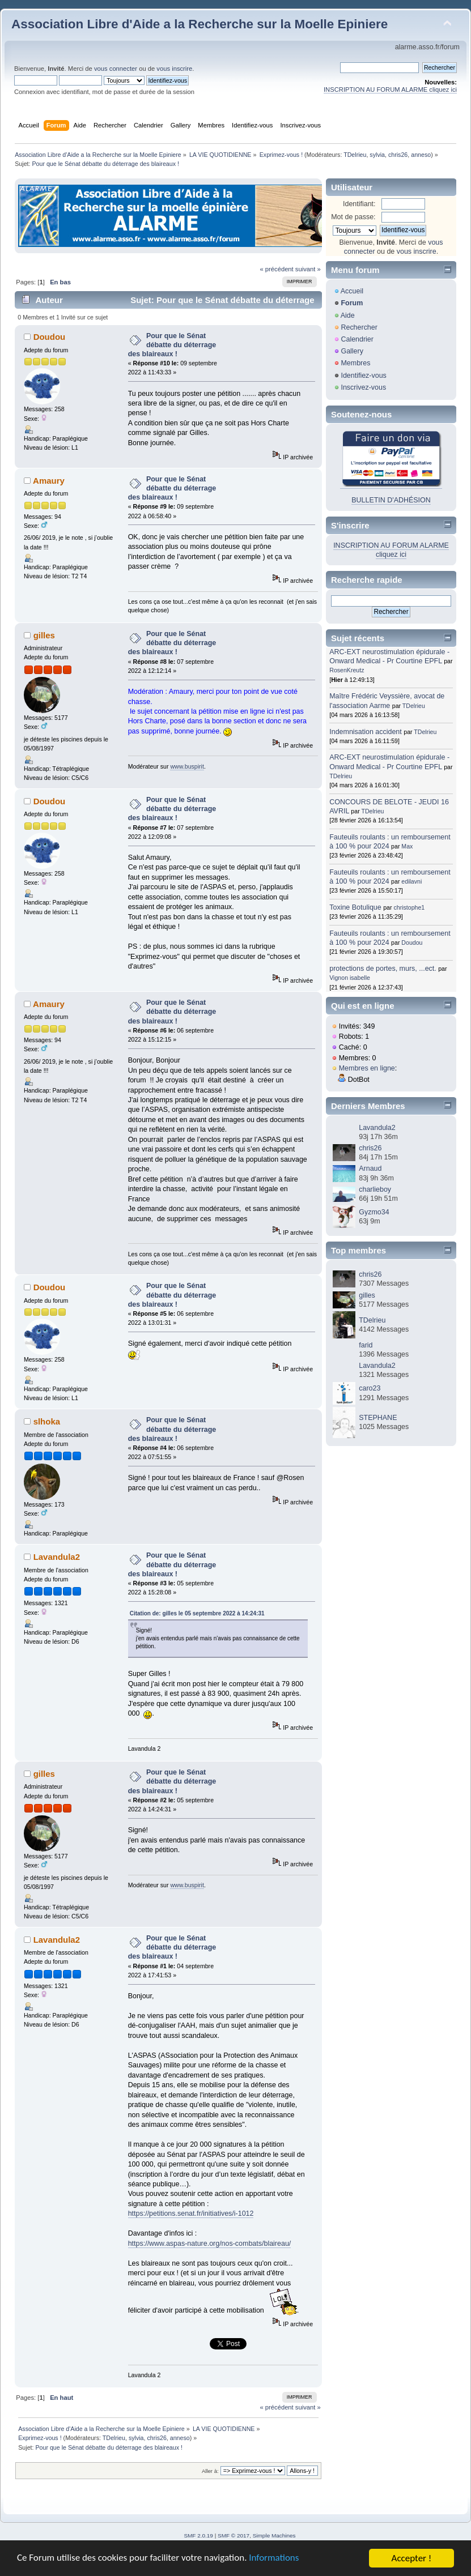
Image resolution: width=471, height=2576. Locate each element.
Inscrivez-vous (363, 387)
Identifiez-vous (363, 375)
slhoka (46, 1421)
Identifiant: (359, 204)
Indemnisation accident (365, 732)
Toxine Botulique (355, 907)
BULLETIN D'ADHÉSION (391, 500)
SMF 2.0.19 (198, 2535)
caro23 (369, 1388)
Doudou (49, 337)
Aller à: (210, 2471)
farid (365, 1345)
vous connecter (115, 68)
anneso (421, 154)
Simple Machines (274, 2535)
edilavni (411, 881)
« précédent (276, 269)
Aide (348, 315)
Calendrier (357, 339)
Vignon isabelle (349, 977)
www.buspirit (186, 766)
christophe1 (409, 907)
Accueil (352, 291)
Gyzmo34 (374, 1212)
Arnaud (370, 1168)
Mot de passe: (353, 217)
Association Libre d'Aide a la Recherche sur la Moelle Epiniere (199, 24)
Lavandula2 (56, 1557)
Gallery (352, 351)
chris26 (398, 154)
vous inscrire (174, 68)
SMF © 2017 (233, 2535)
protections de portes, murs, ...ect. (382, 969)
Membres (355, 363)
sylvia (377, 154)
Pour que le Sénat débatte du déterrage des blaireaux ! (172, 345)
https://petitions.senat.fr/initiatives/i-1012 (191, 2213)
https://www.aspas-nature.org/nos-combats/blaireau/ (209, 2243)
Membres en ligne (367, 1068)
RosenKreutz (346, 670)
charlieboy (375, 1189)
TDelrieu (354, 154)
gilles (44, 635)
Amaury (49, 480)
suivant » (308, 269)
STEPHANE (378, 1418)
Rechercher (359, 327)
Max (407, 846)
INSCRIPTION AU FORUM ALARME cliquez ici (390, 89)
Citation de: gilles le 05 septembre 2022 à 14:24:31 (197, 1613)
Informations (275, 2559)
